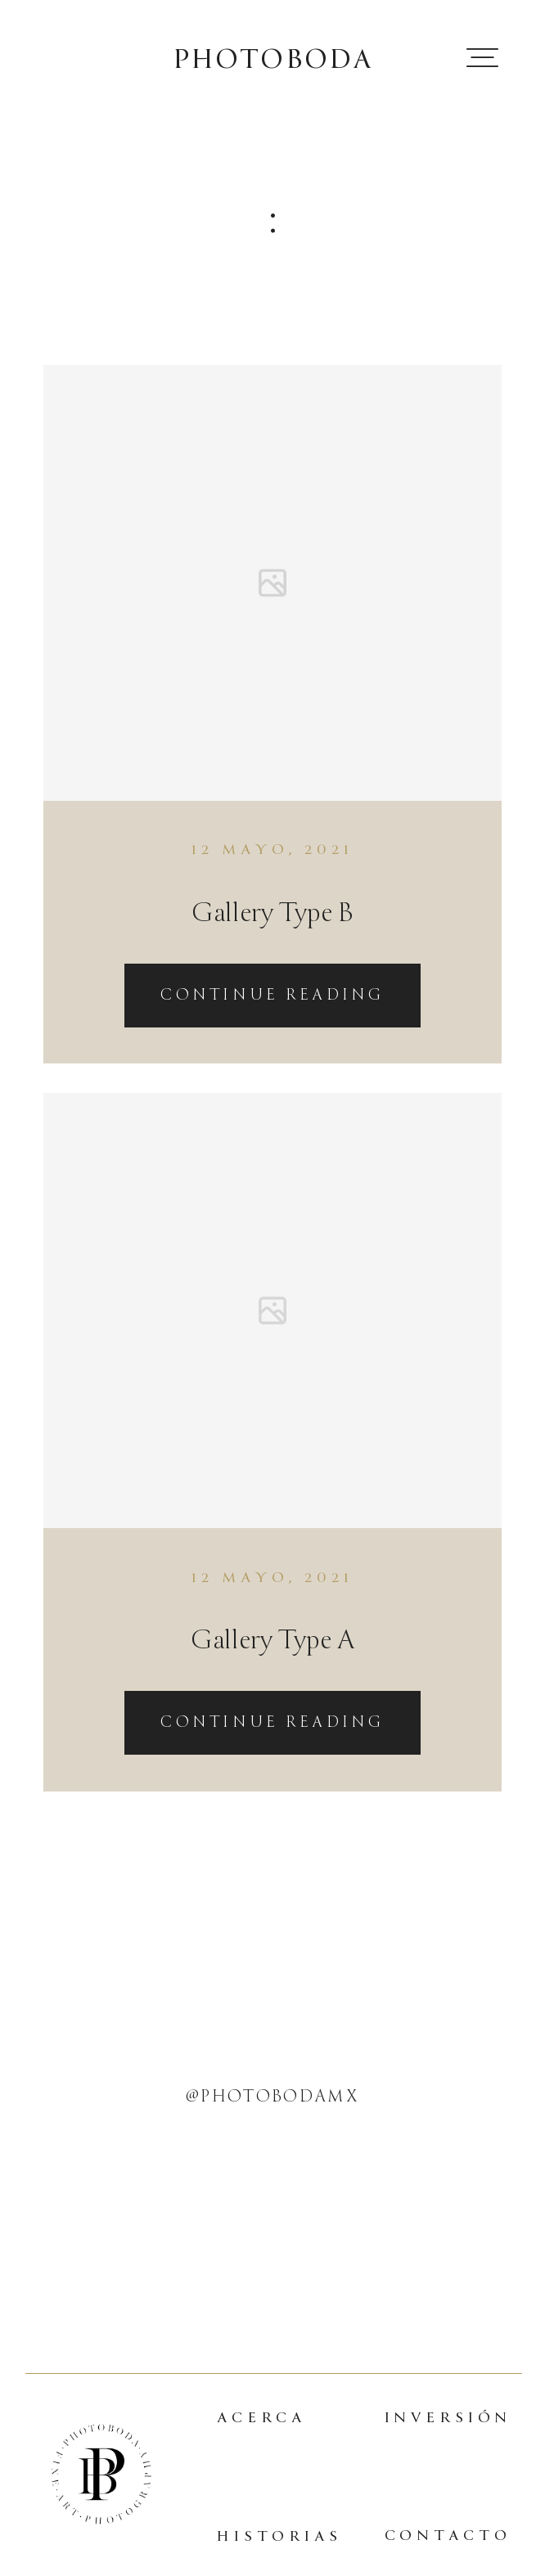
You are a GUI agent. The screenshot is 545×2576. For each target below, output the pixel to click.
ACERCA (261, 2417)
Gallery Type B (272, 912)
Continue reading (272, 995)
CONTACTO (448, 2535)
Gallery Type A (272, 1640)
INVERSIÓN (448, 2417)
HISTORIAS (279, 2536)
